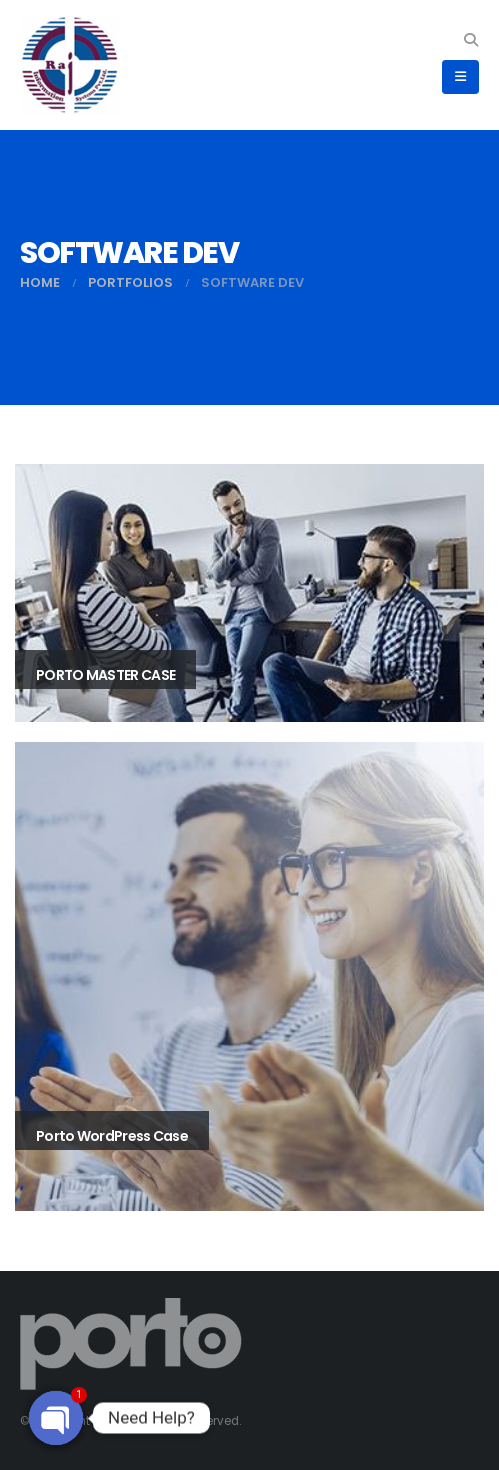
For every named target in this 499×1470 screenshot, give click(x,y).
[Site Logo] (70, 65)
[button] (470, 40)
